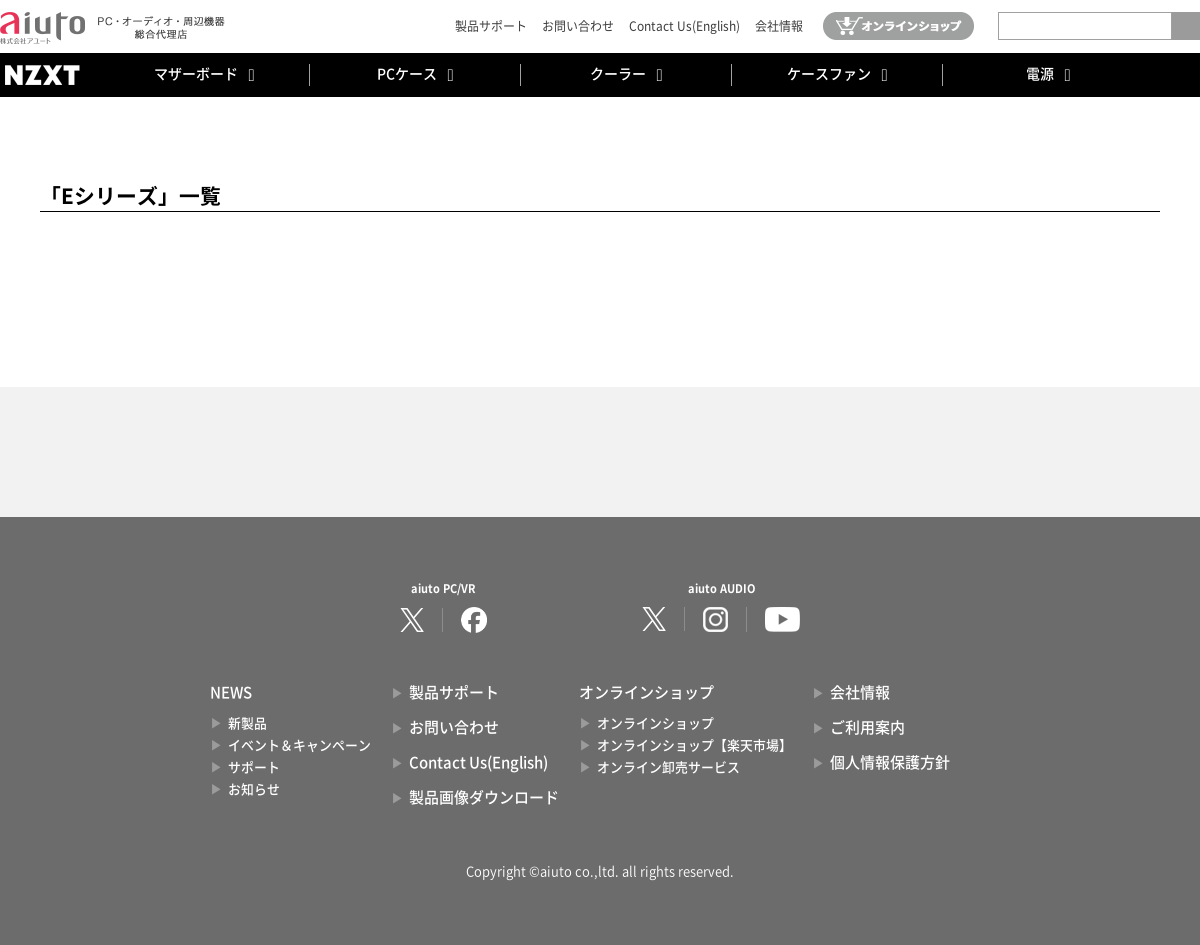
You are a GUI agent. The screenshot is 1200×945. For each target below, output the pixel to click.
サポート (254, 767)
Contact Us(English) (684, 26)
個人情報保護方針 (890, 762)
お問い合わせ (578, 26)
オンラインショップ (655, 723)
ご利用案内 (867, 727)
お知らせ (254, 789)
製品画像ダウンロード (484, 797)
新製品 (247, 723)
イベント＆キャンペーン (299, 745)
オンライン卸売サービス (668, 767)
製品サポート (491, 26)
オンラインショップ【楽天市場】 (694, 745)
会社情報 (779, 26)
